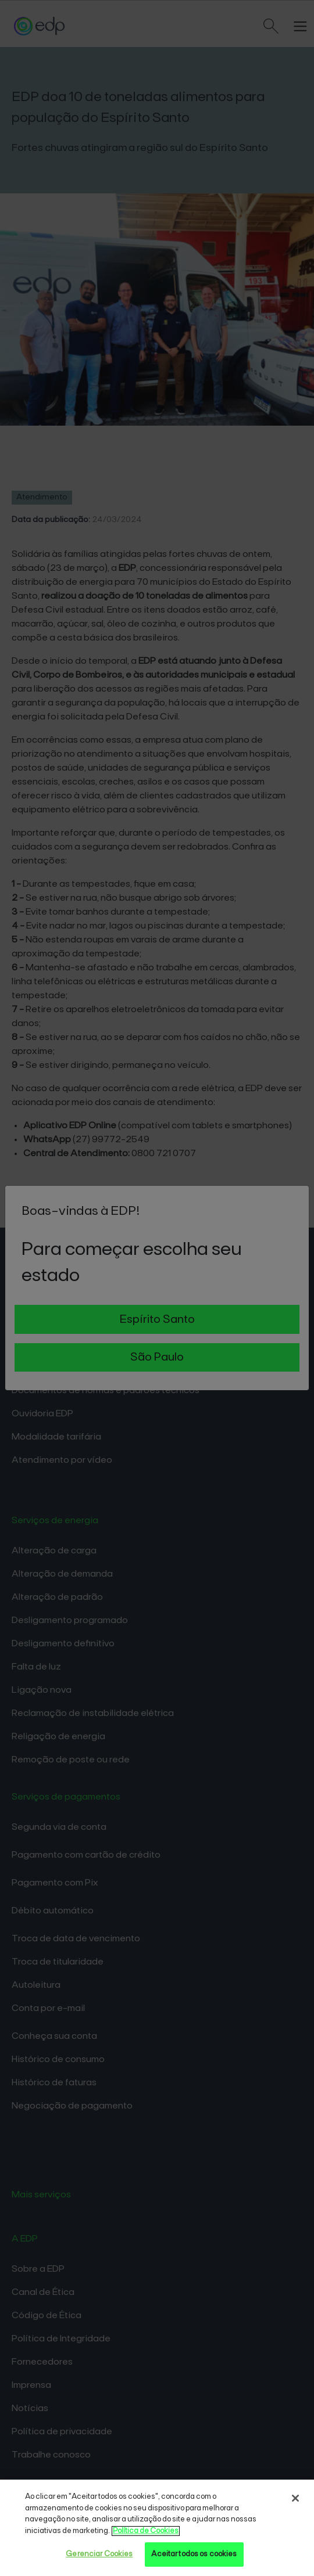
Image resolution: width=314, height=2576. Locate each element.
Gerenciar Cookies (99, 2554)
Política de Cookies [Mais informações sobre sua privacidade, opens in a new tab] (146, 2531)
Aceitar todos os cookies (194, 2554)
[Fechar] (295, 2498)
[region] (157, 2528)
